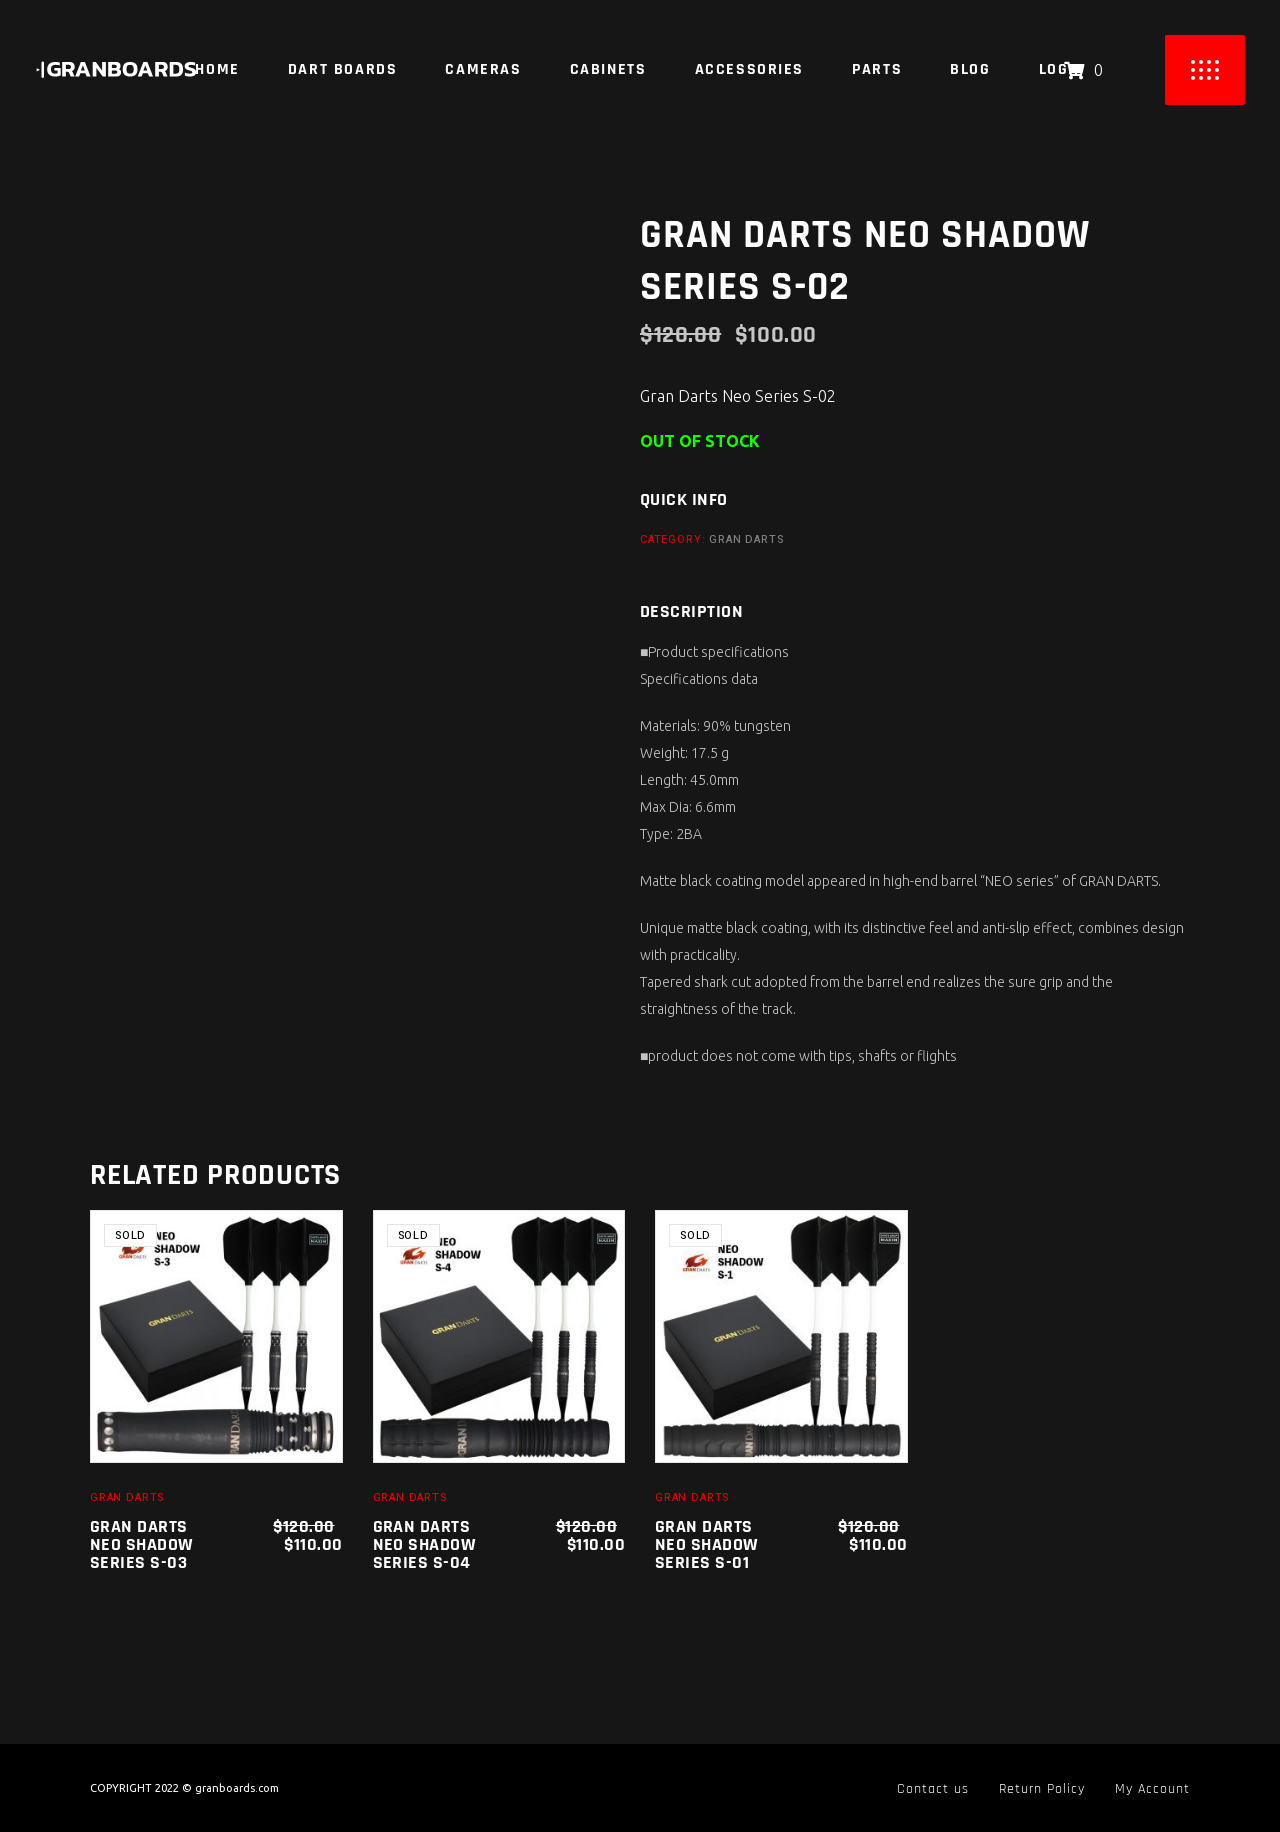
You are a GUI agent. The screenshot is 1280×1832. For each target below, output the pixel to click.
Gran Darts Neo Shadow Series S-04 (425, 1544)
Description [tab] (691, 612)
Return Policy (1042, 1789)
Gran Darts (746, 539)
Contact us (933, 1789)
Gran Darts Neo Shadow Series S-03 (142, 1544)
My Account (1152, 1789)
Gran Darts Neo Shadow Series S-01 (707, 1544)
